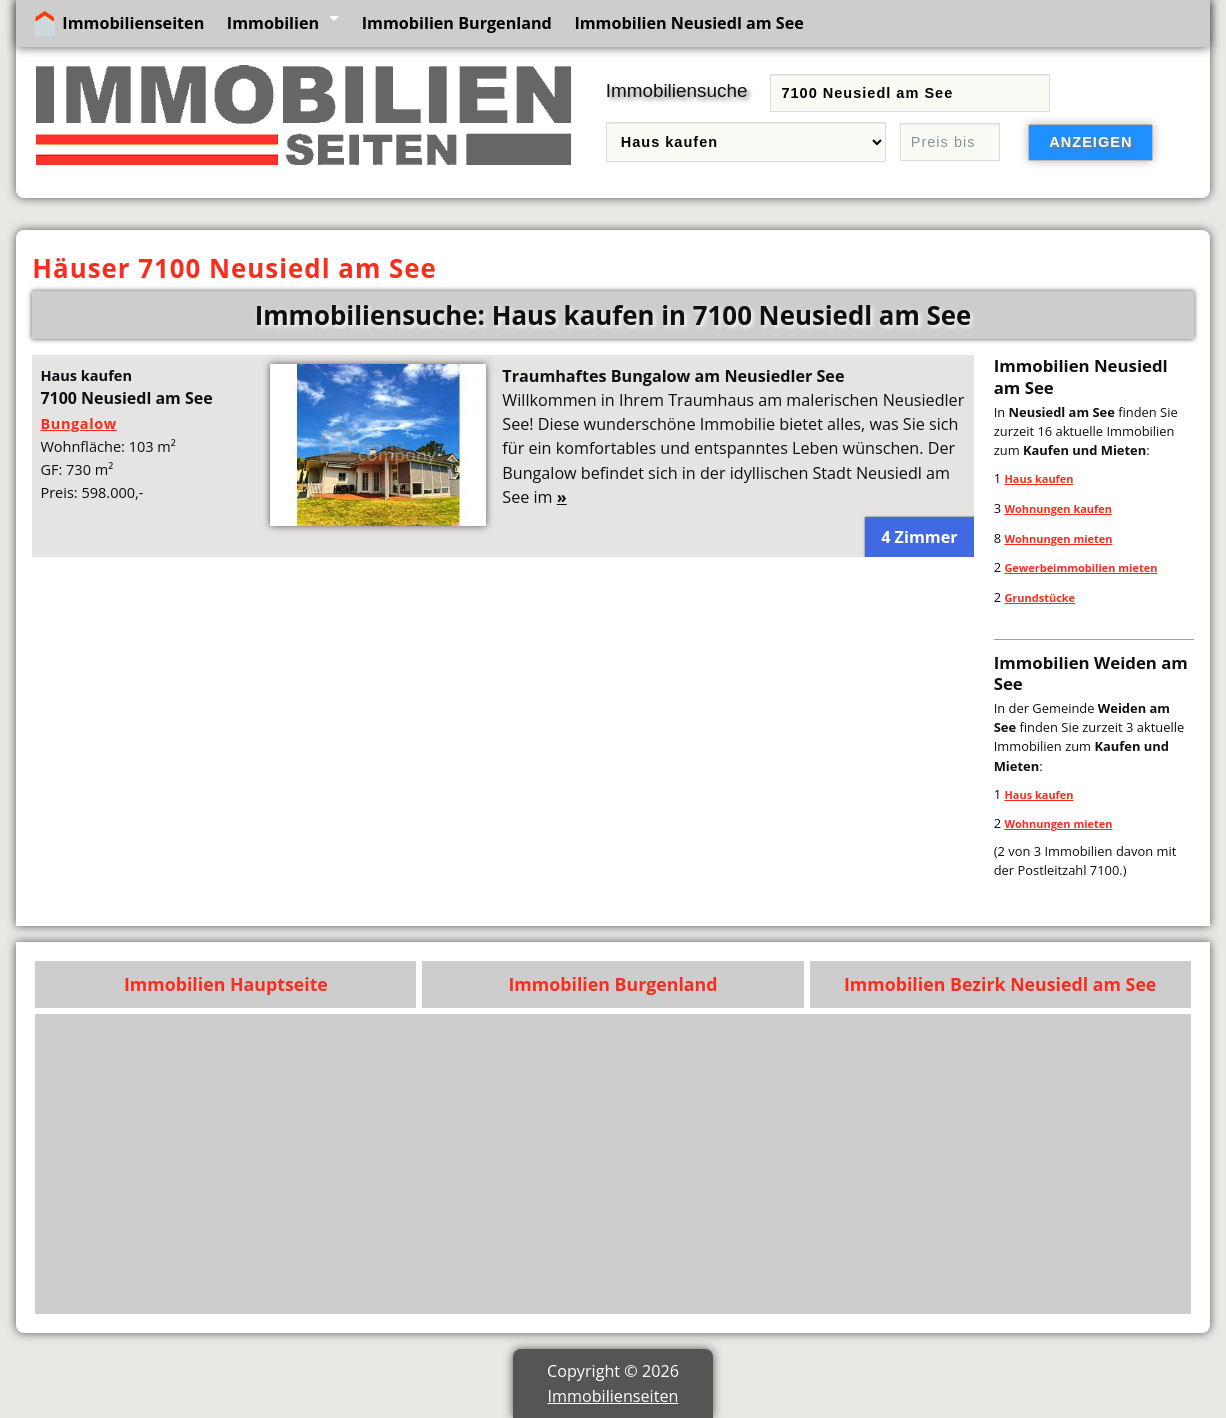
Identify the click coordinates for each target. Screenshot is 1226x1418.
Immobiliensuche (677, 90)
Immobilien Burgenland (457, 23)
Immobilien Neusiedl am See (688, 23)
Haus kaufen (1038, 478)
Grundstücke (1039, 597)
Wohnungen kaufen (1058, 508)
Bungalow (78, 423)
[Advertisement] (613, 1164)
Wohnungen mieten (1058, 538)
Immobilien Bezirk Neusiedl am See (1000, 984)
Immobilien (273, 23)
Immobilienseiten (133, 23)
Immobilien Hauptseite (226, 984)
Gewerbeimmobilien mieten (1080, 567)
